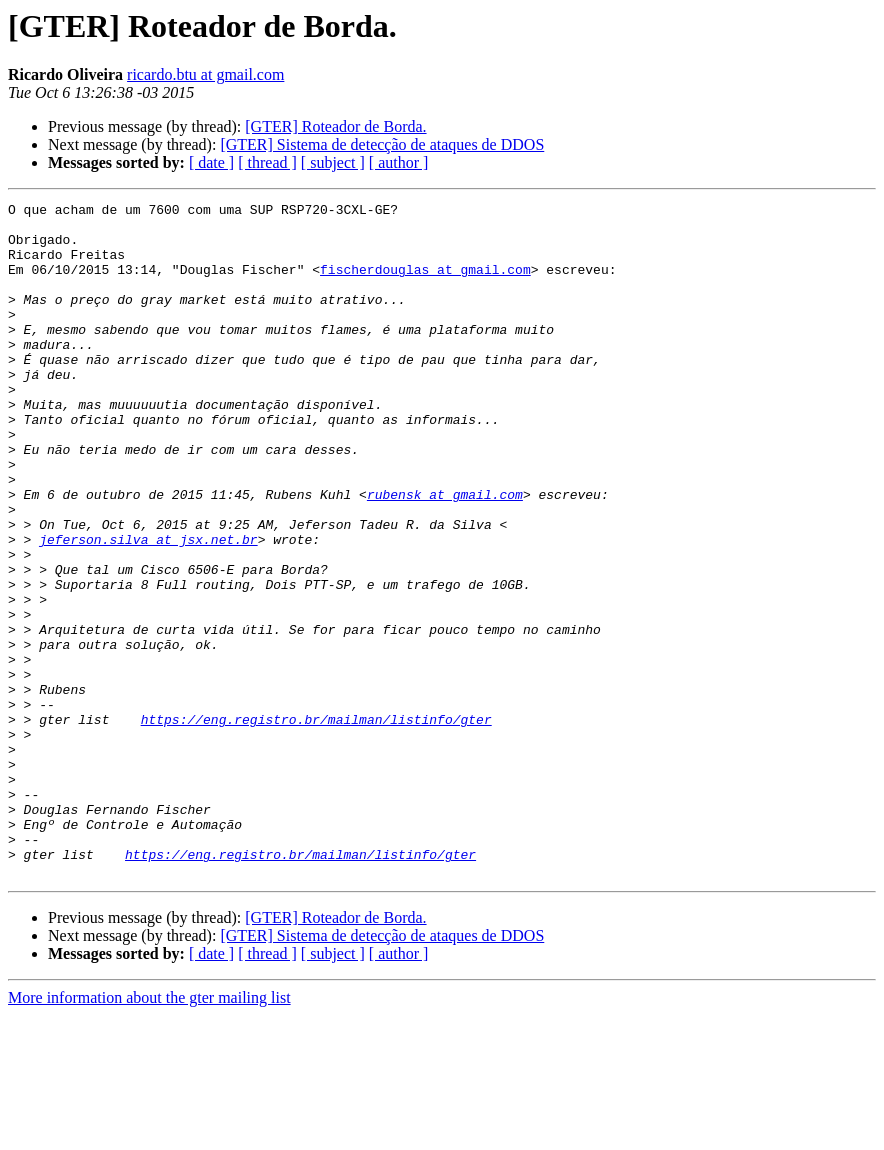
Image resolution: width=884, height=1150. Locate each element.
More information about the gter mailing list (149, 1132)
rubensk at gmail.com (445, 554)
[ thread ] (267, 162)
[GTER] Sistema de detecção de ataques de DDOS (382, 144)
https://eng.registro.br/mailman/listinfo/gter (316, 824)
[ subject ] (333, 162)
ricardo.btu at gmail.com (205, 74)
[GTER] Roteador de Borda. (335, 126)
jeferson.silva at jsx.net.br (148, 608)
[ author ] (399, 162)
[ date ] (211, 162)
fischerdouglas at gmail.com (425, 284)
